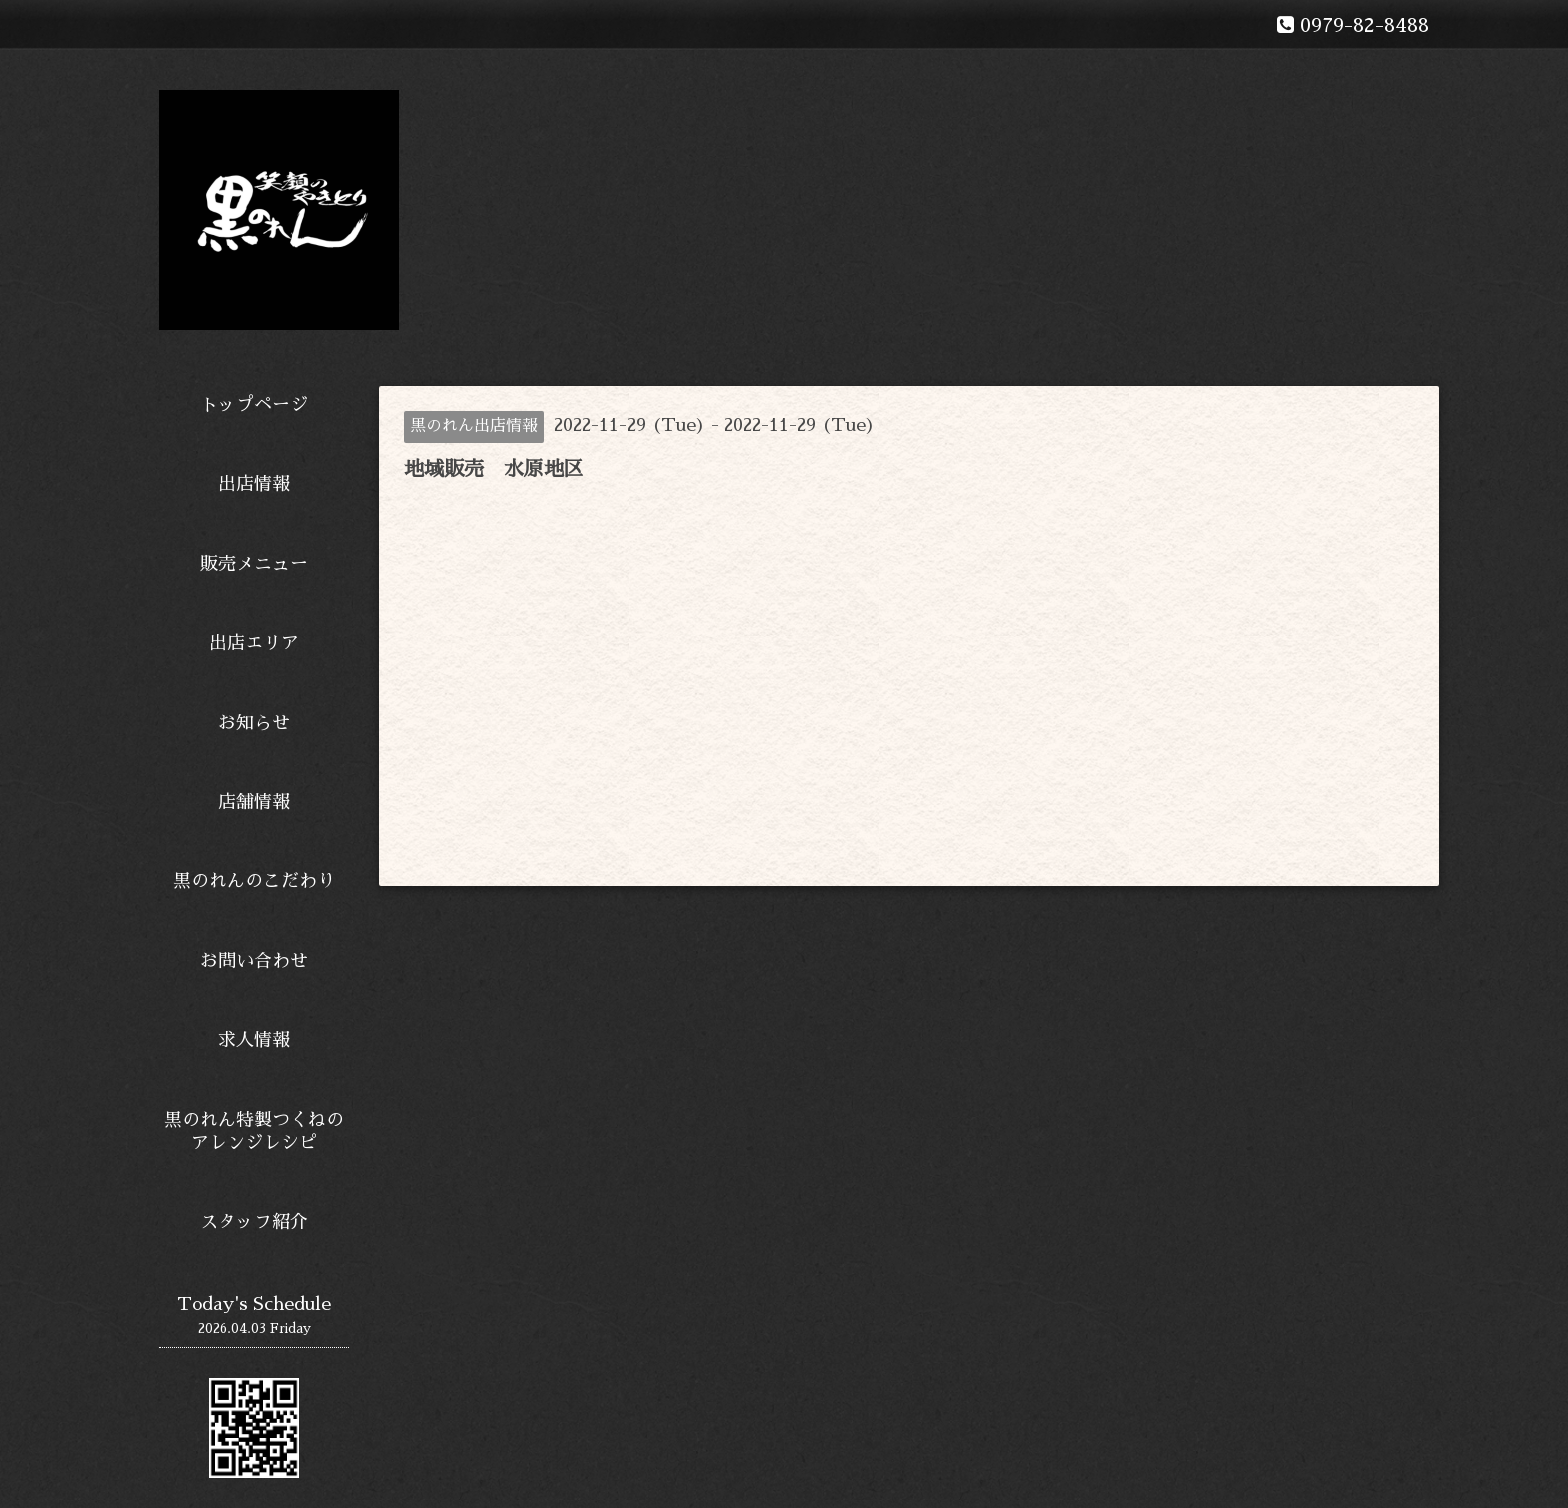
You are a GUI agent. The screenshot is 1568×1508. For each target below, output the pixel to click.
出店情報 (254, 484)
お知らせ (254, 723)
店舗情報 (254, 802)
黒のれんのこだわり (254, 881)
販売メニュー (254, 564)
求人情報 (254, 1040)
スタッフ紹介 (254, 1222)
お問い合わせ (254, 961)
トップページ (254, 405)
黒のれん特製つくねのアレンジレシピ (254, 1131)
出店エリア (254, 643)
